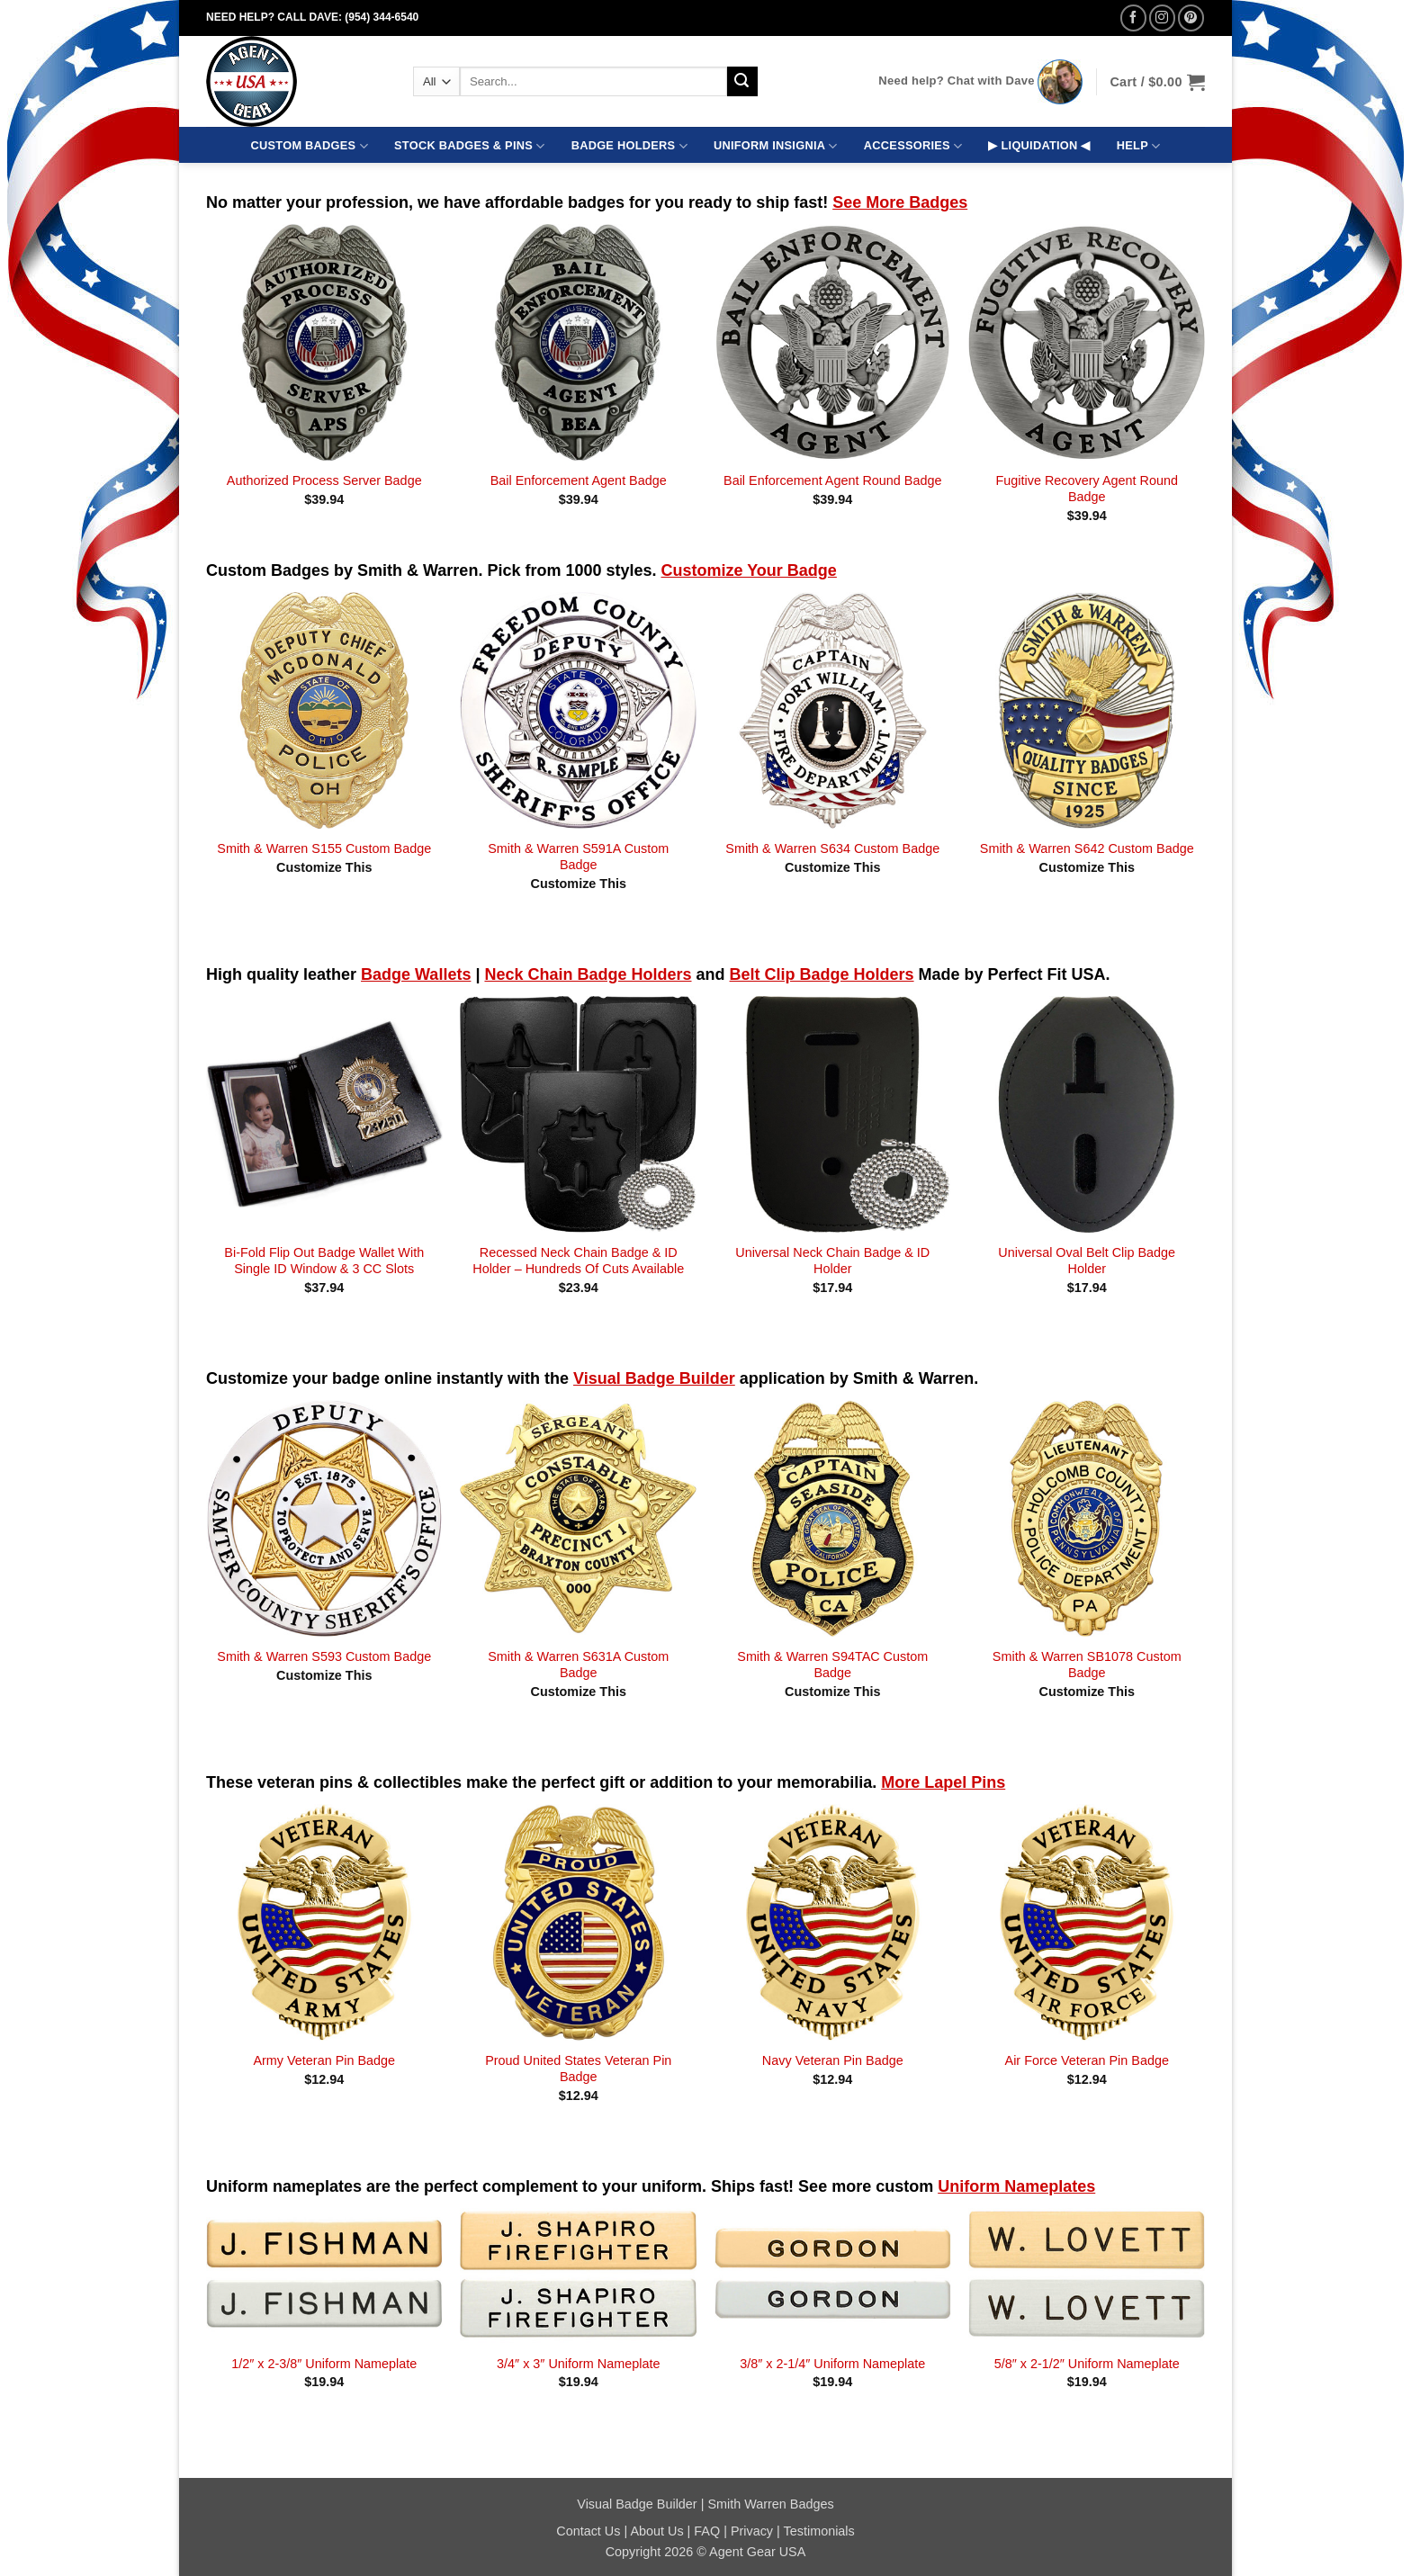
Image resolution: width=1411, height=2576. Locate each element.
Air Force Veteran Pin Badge (1087, 2060)
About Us (656, 2531)
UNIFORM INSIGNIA (776, 146)
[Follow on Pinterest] (1191, 17)
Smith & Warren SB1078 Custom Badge (1087, 1665)
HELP (1139, 146)
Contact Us (588, 2531)
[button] (1157, 82)
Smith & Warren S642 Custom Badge (1087, 848)
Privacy (752, 2531)
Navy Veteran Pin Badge (832, 2060)
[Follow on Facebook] (1133, 17)
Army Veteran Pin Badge (324, 2060)
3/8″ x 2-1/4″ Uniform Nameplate (832, 2363)
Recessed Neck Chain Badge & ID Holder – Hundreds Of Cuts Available (578, 1261)
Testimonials (819, 2531)
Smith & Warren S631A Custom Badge (578, 1665)
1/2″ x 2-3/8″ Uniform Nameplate (324, 2363)
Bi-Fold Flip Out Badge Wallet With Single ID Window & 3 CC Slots (324, 1261)
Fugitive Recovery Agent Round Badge (1087, 489)
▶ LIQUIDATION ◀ (1039, 145)
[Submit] (742, 82)
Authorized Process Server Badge (324, 480)
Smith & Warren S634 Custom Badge (832, 848)
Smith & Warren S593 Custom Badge (324, 1656)
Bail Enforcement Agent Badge (578, 480)
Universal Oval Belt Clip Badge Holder (1086, 1261)
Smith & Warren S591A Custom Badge (578, 857)
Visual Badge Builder (637, 2504)
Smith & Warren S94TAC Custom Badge (832, 1665)
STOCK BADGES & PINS (469, 146)
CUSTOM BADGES (309, 146)
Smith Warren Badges (770, 2504)
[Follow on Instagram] (1162, 17)
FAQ (707, 2531)
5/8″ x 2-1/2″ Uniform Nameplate (1087, 2363)
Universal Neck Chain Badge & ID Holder (832, 1261)
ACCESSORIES (913, 146)
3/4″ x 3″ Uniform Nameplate (578, 2363)
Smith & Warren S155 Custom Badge (324, 848)
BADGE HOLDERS (629, 146)
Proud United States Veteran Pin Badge (578, 2069)
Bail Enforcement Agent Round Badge (832, 480)
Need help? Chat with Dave (956, 80)
